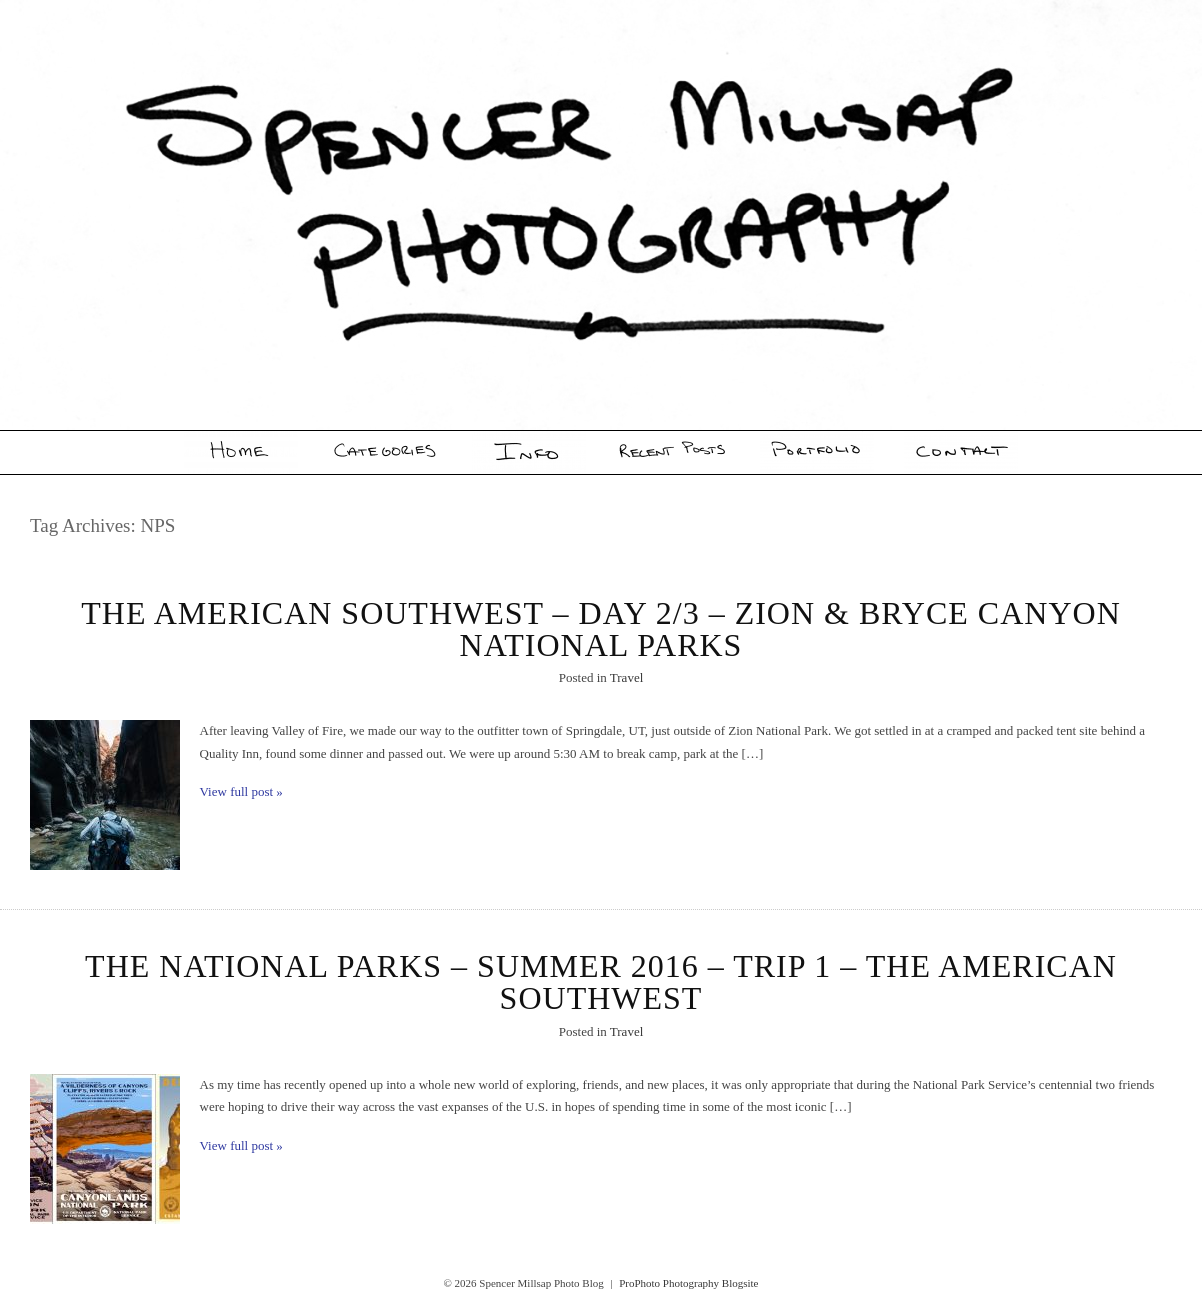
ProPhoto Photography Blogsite (688, 1283)
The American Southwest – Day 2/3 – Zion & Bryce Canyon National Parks (601, 629)
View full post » (241, 791)
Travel (626, 677)
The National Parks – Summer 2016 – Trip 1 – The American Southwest (601, 982)
